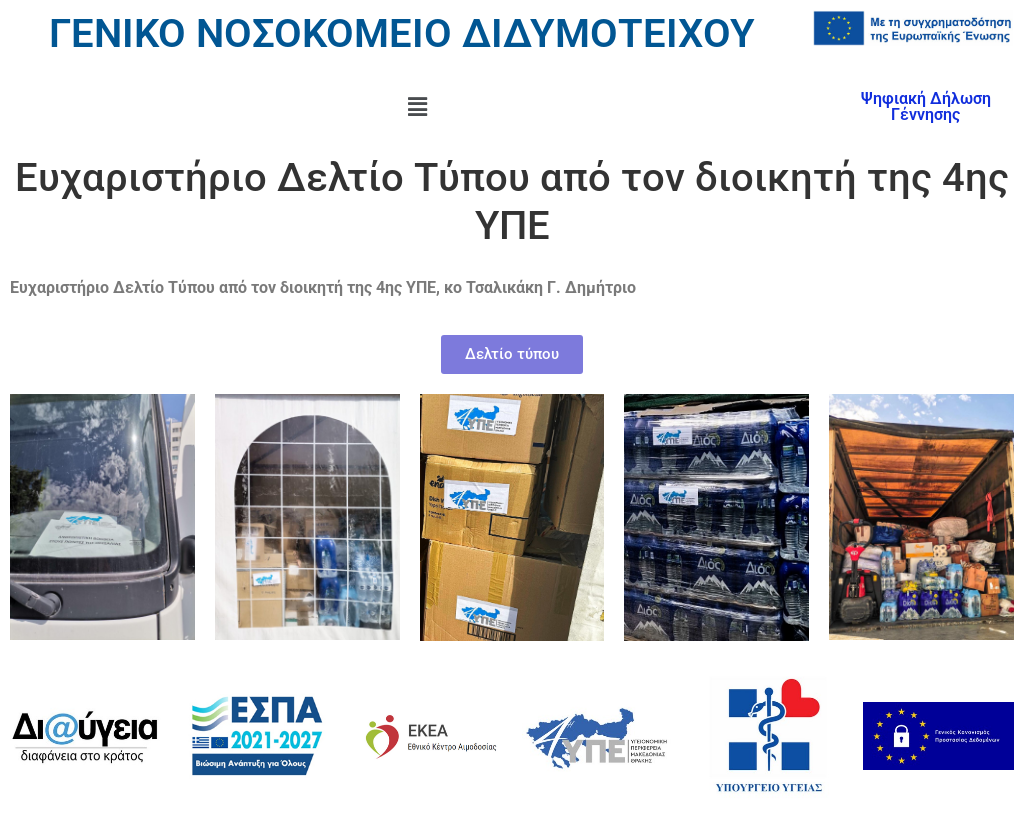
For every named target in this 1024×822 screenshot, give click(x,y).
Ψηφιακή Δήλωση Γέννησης (926, 106)
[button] (417, 107)
